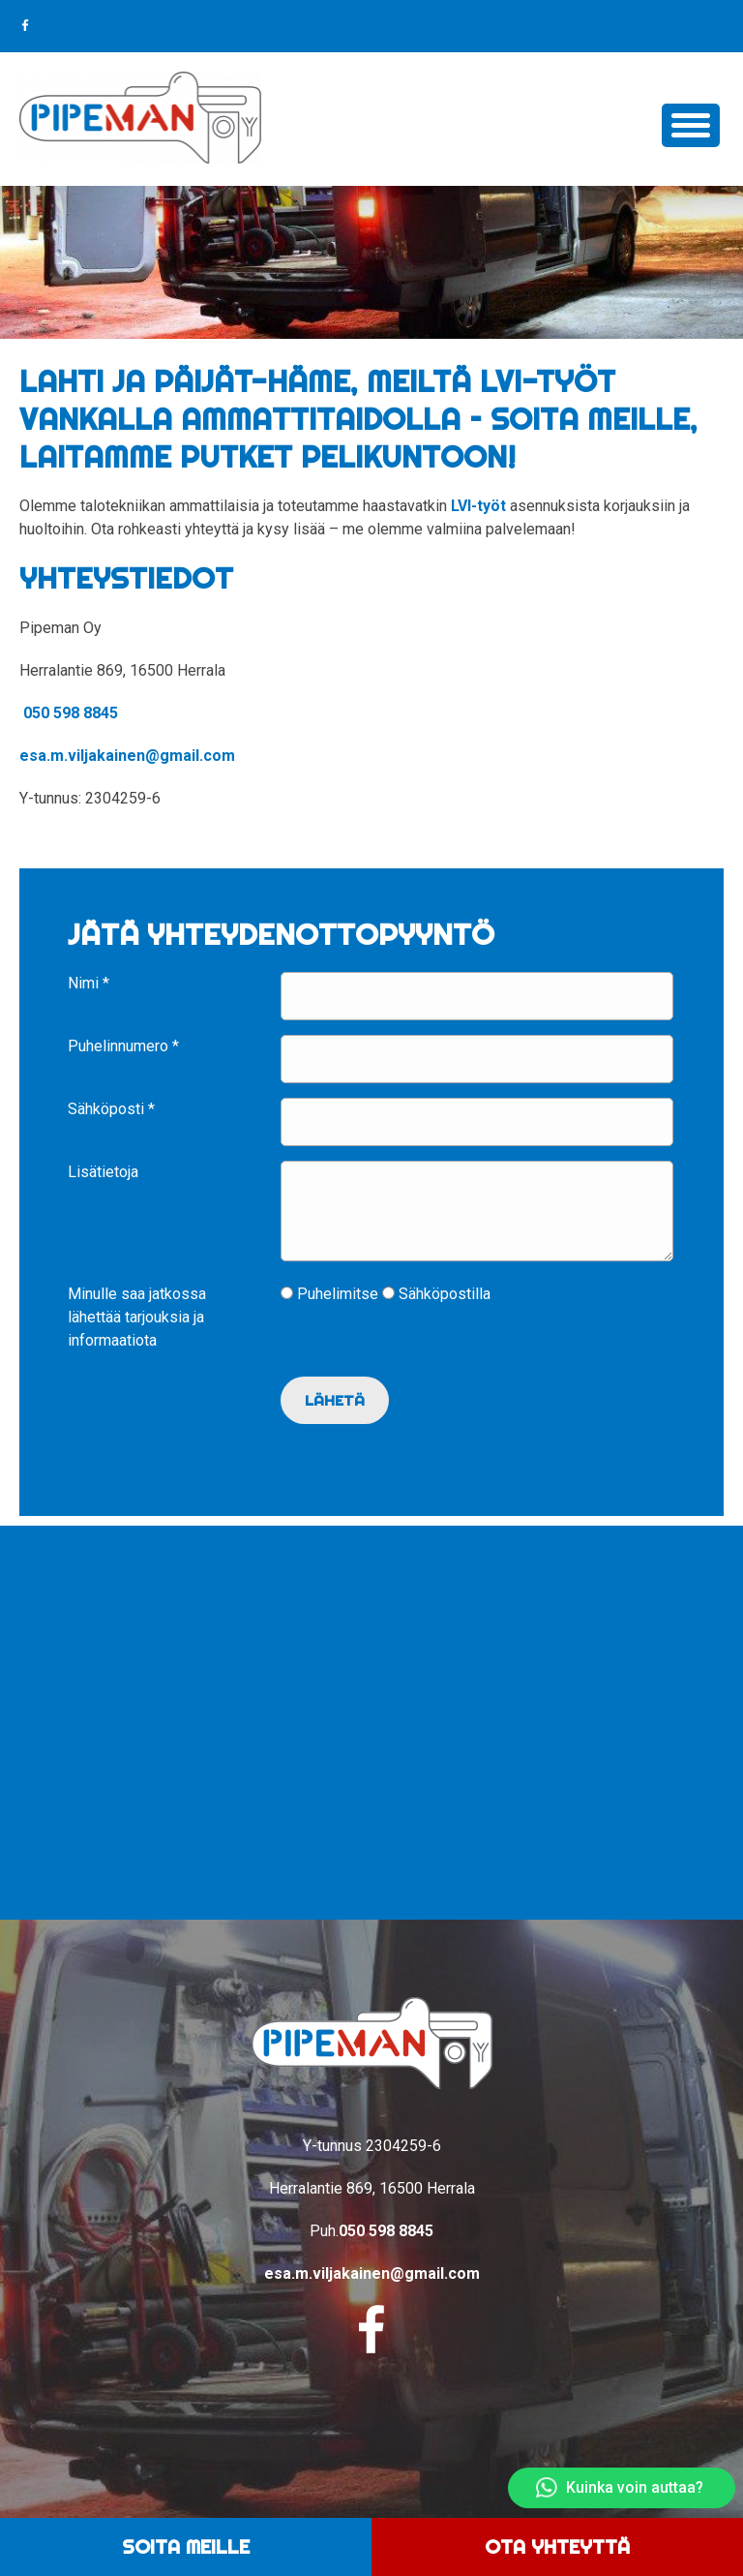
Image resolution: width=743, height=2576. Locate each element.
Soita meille (186, 2546)
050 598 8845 (70, 713)
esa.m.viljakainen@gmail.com (127, 755)
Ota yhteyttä (557, 2546)
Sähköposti (111, 1109)
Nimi (88, 983)
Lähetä (335, 1416)
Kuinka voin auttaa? (619, 2487)
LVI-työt (478, 506)
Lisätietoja (103, 1172)
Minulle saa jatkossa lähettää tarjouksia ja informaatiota (137, 1332)
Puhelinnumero (123, 1046)
